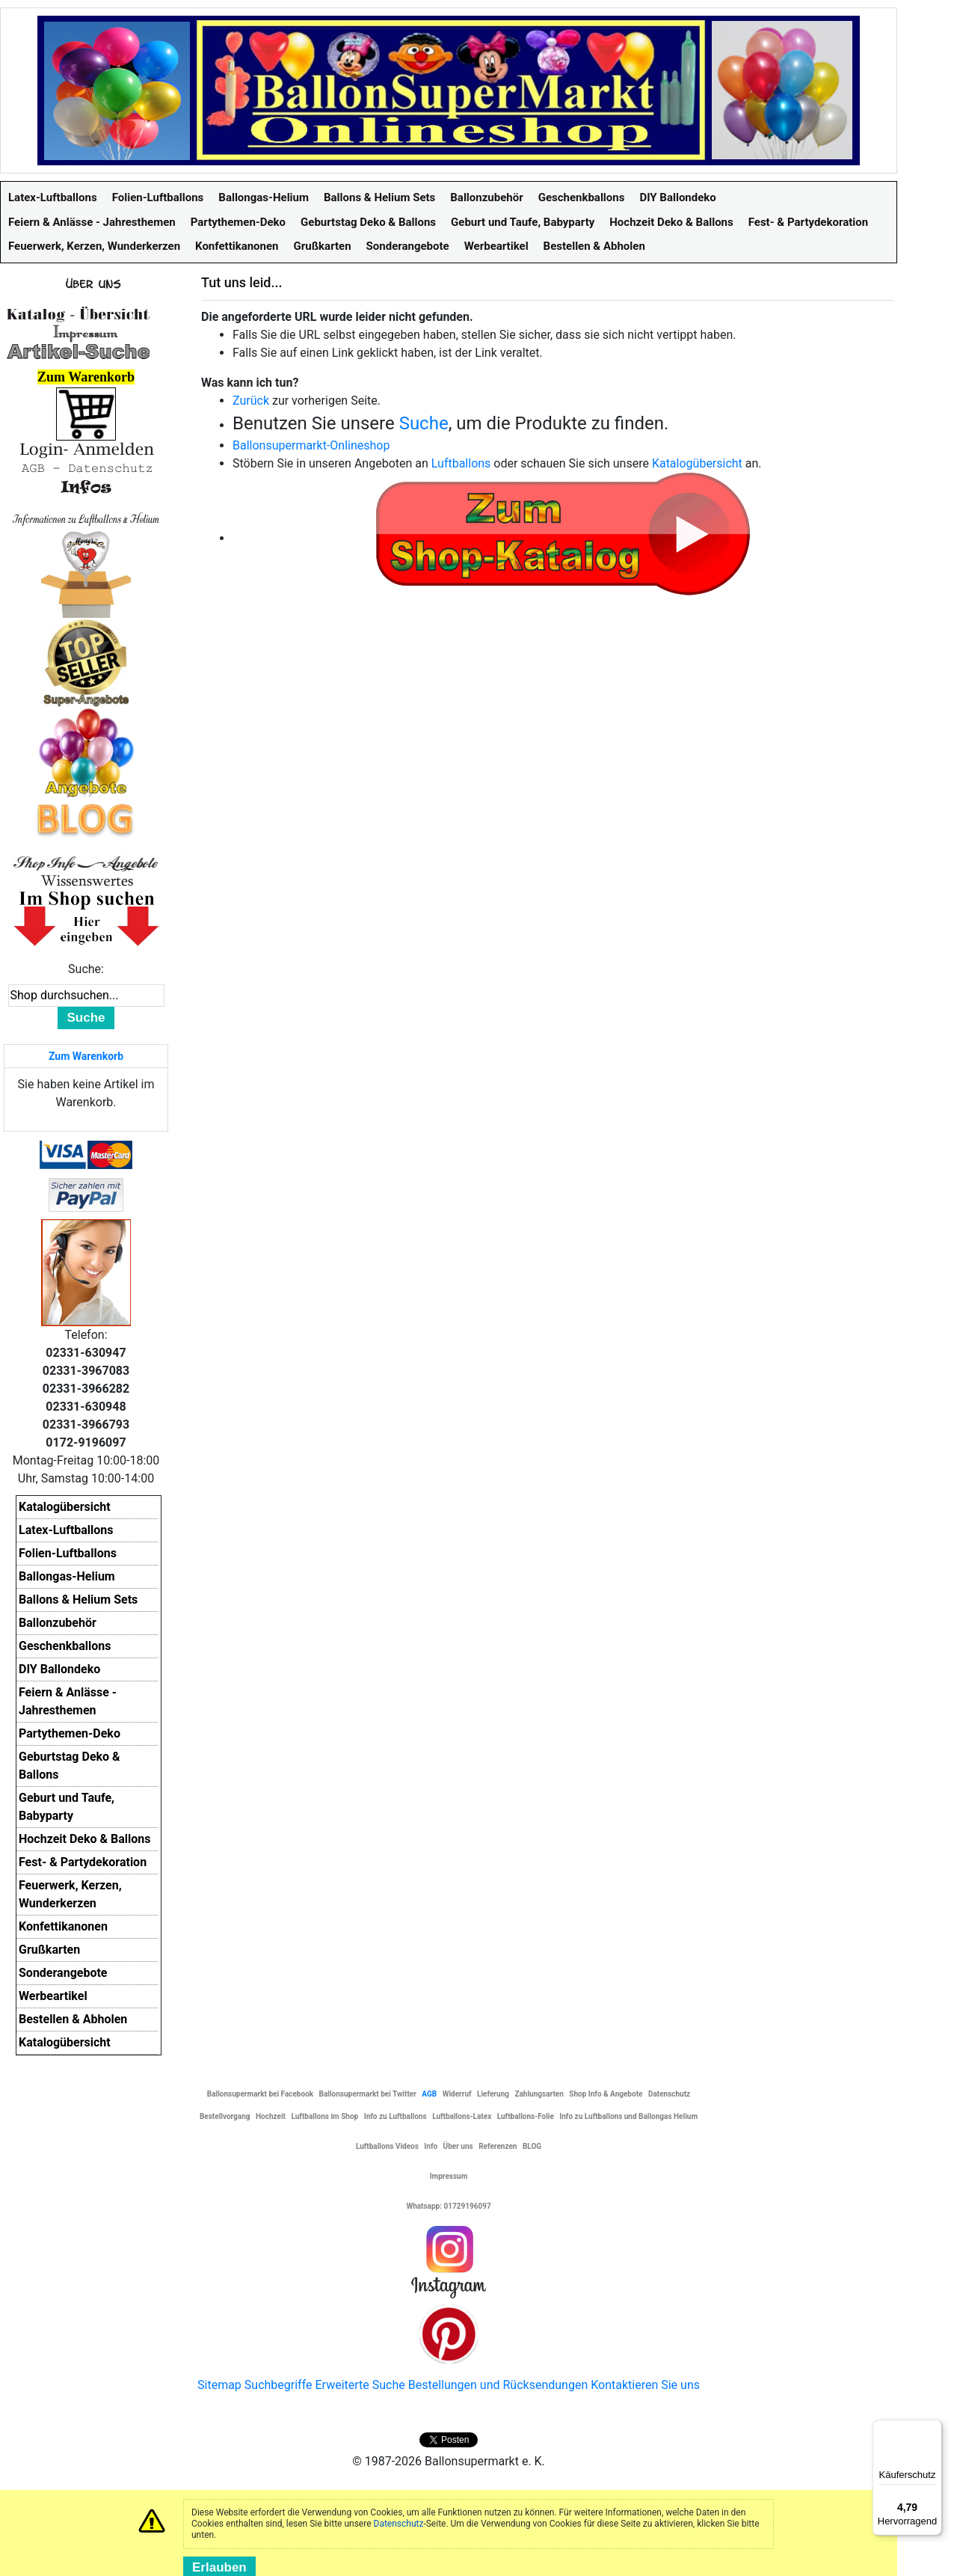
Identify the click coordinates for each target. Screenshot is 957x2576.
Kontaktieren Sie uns (645, 2385)
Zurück (251, 400)
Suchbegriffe (278, 2385)
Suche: (86, 969)
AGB (429, 2094)
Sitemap (219, 2385)
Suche (424, 423)
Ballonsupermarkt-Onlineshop (311, 445)
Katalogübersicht (697, 463)
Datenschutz (399, 2523)
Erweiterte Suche (359, 2385)
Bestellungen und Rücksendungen (498, 2385)
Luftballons (461, 463)
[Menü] (933, 2429)
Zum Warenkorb (86, 1056)
